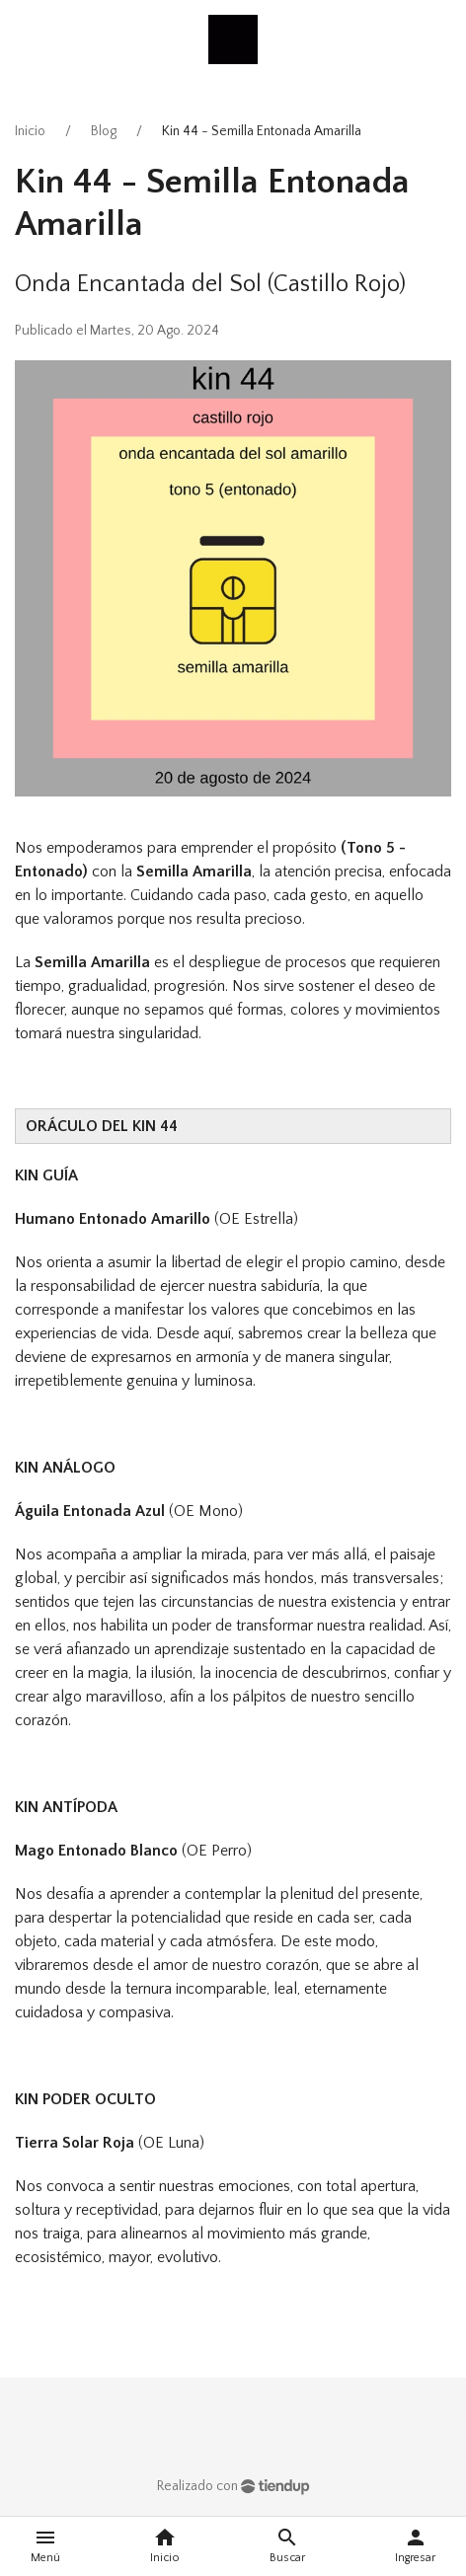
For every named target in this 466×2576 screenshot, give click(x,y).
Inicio (30, 131)
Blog (103, 131)
